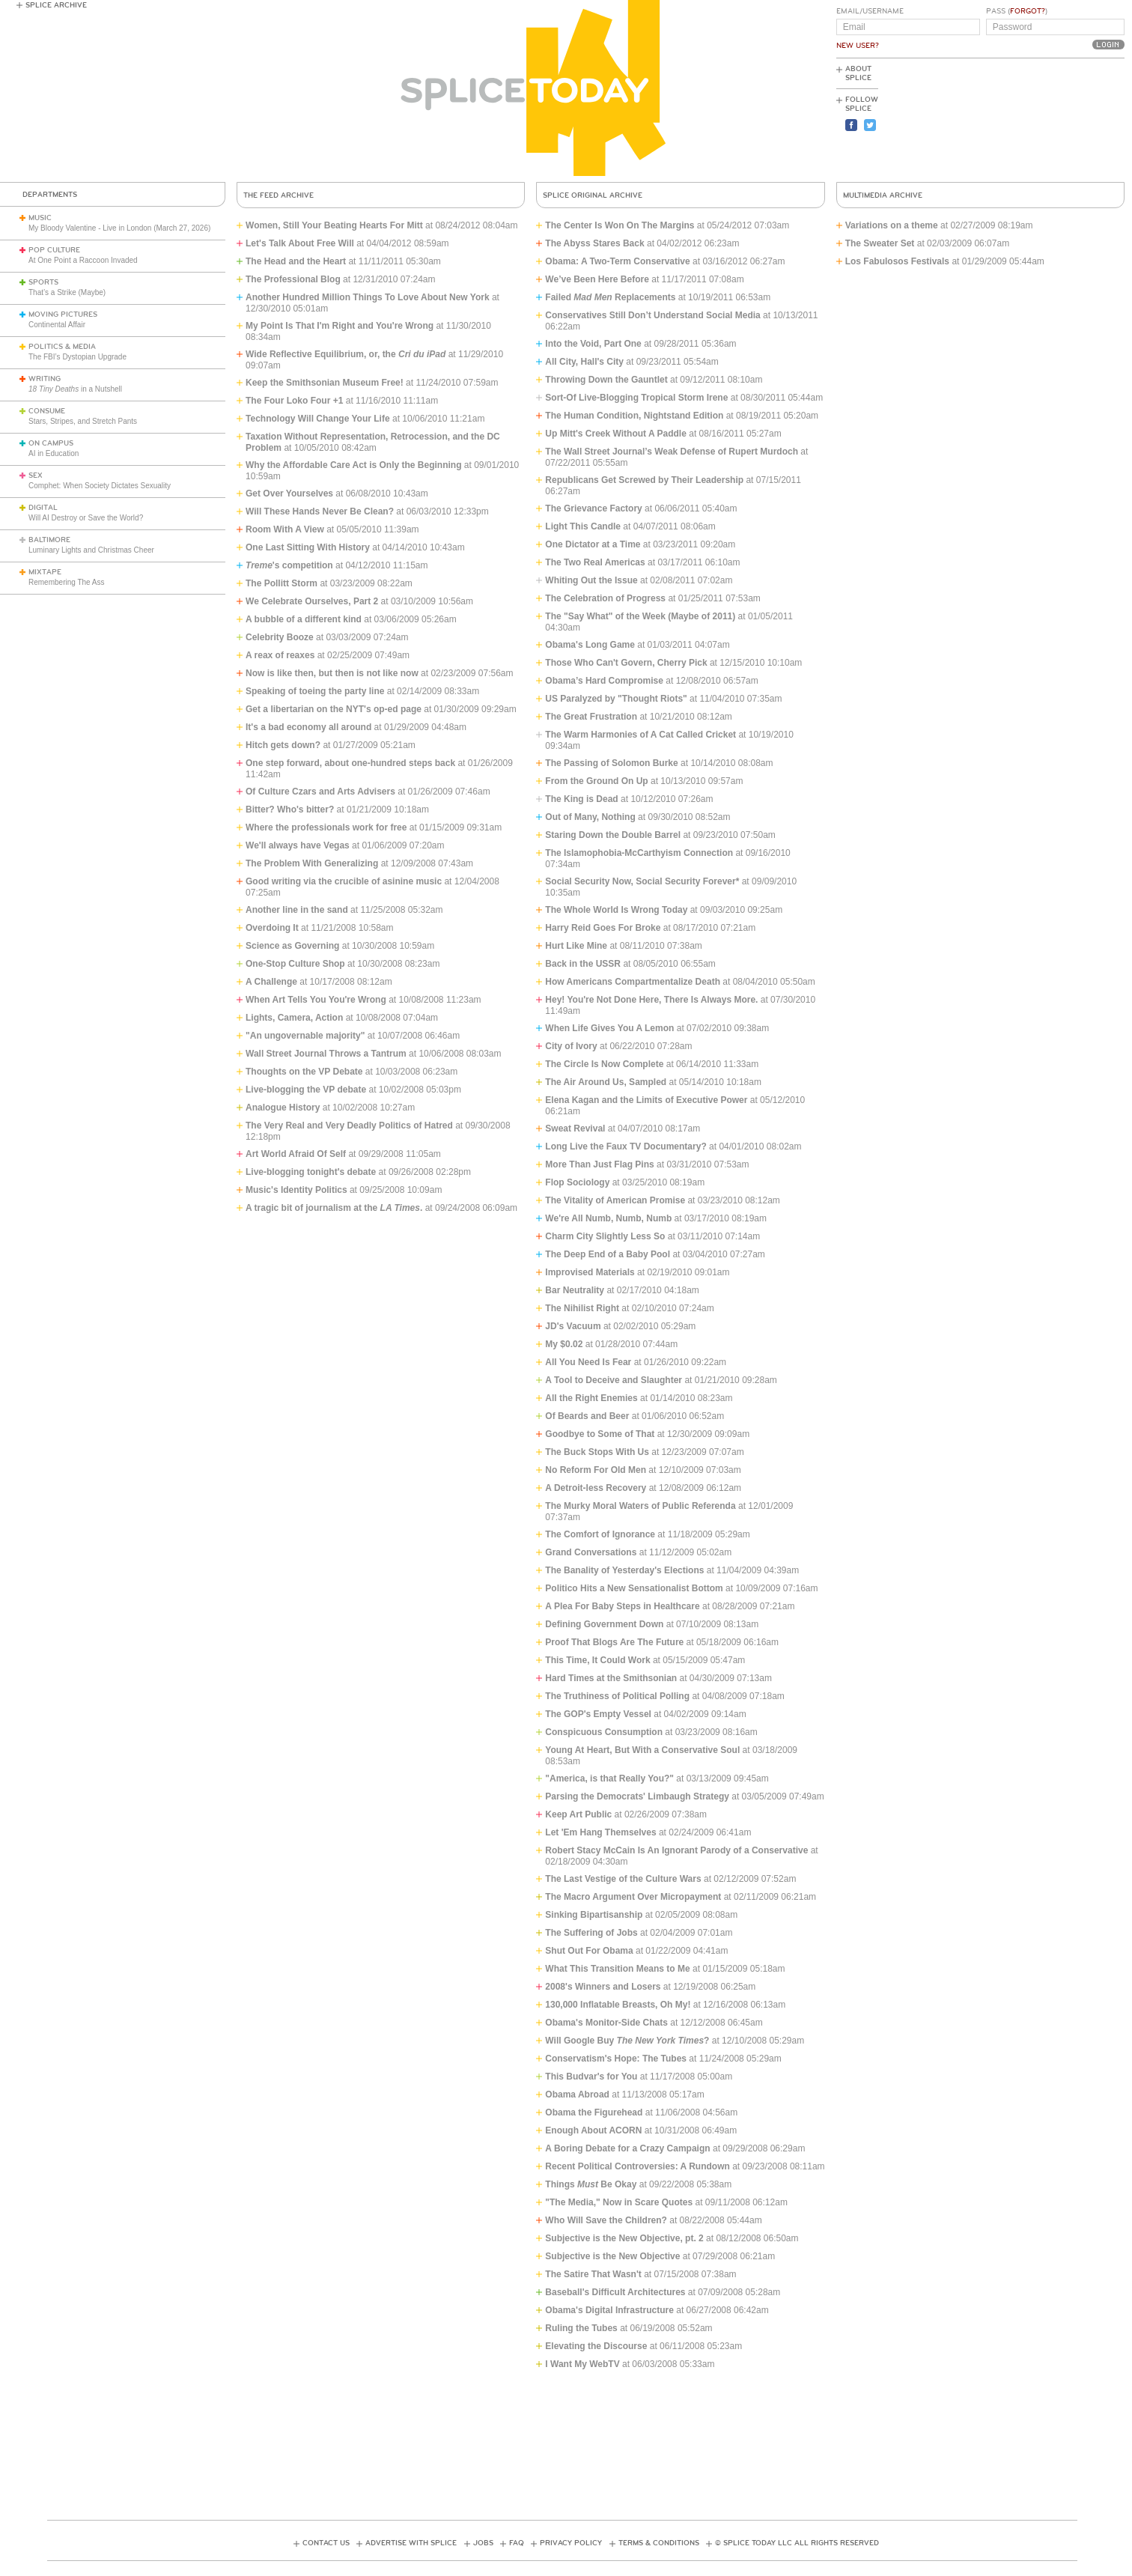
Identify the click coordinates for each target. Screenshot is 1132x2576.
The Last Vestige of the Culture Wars (623, 1879)
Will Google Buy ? (627, 2040)
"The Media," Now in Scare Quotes (619, 2202)
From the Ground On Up (596, 781)
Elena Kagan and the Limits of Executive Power (646, 1100)
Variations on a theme (891, 225)
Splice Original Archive (592, 195)
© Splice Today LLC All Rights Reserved (797, 2543)
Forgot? (1027, 11)
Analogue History (283, 1107)
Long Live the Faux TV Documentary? (625, 1146)
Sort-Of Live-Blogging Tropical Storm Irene (637, 397)
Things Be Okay (590, 2184)
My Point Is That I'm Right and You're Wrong (339, 326)
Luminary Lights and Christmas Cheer (91, 550)
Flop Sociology (577, 1182)
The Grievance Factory (593, 508)
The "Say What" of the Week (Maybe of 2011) (640, 616)
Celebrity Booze (280, 637)
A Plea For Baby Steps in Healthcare (622, 1606)
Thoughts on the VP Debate (304, 1071)
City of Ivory (571, 1046)
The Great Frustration (591, 716)
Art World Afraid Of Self (296, 1154)
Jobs (483, 2543)
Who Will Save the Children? (606, 2220)
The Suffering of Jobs (591, 1933)
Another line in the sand (297, 910)
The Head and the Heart (296, 261)
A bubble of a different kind (304, 619)
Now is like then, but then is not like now (332, 673)
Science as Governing (292, 946)
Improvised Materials (589, 1272)
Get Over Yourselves (289, 493)
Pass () (1016, 11)
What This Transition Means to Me (617, 1968)
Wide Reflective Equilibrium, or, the (345, 354)
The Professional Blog (293, 279)
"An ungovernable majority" (305, 1035)
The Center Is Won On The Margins (619, 225)
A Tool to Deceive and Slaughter (613, 1380)
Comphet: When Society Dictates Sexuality (99, 486)
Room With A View (285, 529)
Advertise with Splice (411, 2543)
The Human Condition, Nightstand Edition (634, 415)
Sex (35, 475)
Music (40, 217)
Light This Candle (583, 526)
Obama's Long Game (590, 645)
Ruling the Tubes (581, 2328)
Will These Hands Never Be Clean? (320, 511)
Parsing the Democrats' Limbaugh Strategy (637, 1796)
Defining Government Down (604, 1624)
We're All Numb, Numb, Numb (608, 1218)
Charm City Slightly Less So (605, 1236)
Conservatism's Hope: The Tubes (616, 2058)
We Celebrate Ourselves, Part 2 (312, 601)
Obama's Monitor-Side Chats (606, 2022)
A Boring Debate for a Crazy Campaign (627, 2148)
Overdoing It (272, 928)
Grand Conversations (590, 1552)
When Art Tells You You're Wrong (316, 999)
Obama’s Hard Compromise (604, 680)
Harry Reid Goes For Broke (602, 928)
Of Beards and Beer (587, 1416)
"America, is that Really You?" (609, 1778)
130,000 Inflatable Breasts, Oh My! (617, 2004)
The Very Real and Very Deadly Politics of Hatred (349, 1125)
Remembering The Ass (66, 582)
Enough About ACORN (593, 2130)
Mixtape (44, 572)
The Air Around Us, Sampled (605, 1082)
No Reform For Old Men (595, 1470)
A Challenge (271, 981)
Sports (43, 282)
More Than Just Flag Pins (599, 1164)
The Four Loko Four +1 (294, 400)
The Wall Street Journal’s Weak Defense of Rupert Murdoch (671, 451)
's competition (289, 565)
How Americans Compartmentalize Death (632, 981)
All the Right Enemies (591, 1398)
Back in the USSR (583, 964)
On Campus (50, 443)
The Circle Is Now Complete (604, 1064)
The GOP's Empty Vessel (598, 1714)
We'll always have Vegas (298, 845)
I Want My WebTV (582, 2364)
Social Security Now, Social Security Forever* (642, 881)
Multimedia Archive (882, 195)
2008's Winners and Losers (602, 1986)
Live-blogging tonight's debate (311, 1172)
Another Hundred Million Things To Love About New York (368, 297)
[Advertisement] (1057, 120)
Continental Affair (56, 325)
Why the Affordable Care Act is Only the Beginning (353, 465)
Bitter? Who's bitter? (290, 809)
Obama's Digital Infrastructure (609, 2310)
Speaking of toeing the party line (315, 691)
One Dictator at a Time (592, 544)
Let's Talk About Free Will (300, 243)
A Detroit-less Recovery (595, 1488)
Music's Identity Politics (296, 1190)
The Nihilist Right (582, 1308)
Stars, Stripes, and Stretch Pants (82, 421)
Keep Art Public (578, 1814)
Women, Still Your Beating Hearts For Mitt (334, 225)
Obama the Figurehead (593, 2112)
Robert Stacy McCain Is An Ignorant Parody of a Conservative (676, 1850)
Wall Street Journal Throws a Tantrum (326, 1053)
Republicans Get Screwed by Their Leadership (644, 480)
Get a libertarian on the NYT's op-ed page (334, 709)
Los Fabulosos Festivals (897, 261)
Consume (46, 411)
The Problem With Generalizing (312, 863)
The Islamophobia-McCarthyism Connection (639, 853)
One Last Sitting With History (308, 547)
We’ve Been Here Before (597, 279)
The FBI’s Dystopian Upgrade (77, 357)
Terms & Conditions (658, 2543)
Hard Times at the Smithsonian (611, 1678)
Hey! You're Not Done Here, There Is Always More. (651, 999)
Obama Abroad (577, 2094)
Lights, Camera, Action (294, 1017)
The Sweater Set (880, 243)
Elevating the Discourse (596, 2346)
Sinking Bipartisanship (593, 1915)
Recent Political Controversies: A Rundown (637, 2166)
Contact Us (326, 2543)
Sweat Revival (575, 1128)
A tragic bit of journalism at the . (334, 1208)
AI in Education (53, 453)
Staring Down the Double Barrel (613, 835)
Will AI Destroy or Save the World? (85, 518)
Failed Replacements (610, 297)
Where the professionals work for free (326, 827)
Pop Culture (54, 250)
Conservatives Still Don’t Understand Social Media (652, 315)
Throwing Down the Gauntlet (606, 379)
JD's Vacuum (572, 1326)
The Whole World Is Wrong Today (616, 910)
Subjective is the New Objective (612, 2256)
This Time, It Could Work (597, 1660)
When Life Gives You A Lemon (609, 1028)
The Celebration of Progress (605, 598)
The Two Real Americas (595, 562)
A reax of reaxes (280, 655)
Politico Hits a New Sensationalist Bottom (633, 1588)
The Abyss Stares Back (594, 243)
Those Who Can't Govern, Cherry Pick (626, 662)
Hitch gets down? (283, 745)
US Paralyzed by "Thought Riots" (616, 698)
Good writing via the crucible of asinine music (344, 881)
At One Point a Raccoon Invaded (83, 260)
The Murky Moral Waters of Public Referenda (640, 1506)
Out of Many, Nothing (590, 817)
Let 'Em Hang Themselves (600, 1832)
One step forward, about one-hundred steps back (350, 763)
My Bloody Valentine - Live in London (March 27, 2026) (119, 228)
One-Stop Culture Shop (295, 964)
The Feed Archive (278, 195)
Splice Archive (56, 5)
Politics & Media (62, 346)
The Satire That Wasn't (593, 2274)
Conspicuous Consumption (604, 1732)
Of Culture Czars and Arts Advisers (320, 791)
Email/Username (870, 11)
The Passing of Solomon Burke (611, 763)
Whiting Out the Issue (591, 580)
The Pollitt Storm (281, 583)
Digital (43, 507)
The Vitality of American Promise (615, 1200)
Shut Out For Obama (589, 1950)
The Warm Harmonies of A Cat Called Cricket (640, 734)
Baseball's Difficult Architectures (615, 2292)
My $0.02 (563, 1344)
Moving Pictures (62, 314)
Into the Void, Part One (593, 343)
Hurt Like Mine (576, 946)
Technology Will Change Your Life (318, 418)
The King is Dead (581, 799)
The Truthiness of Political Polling (617, 1696)
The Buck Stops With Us (597, 1452)
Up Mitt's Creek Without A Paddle (616, 433)
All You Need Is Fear (588, 1362)
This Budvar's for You (591, 2076)
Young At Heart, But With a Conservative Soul (642, 1750)
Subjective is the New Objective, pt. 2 (624, 2238)
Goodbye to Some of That (599, 1434)
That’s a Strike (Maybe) (67, 292)
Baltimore (49, 539)
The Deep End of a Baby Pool (607, 1254)
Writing (44, 378)
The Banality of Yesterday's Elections (624, 1570)
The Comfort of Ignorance (600, 1534)
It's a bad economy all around (308, 727)
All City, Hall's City (584, 361)
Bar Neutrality (574, 1290)
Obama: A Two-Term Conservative (617, 261)
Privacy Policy (571, 2543)
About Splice (858, 73)
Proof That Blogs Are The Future (614, 1642)
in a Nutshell (75, 389)
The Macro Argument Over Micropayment (633, 1897)
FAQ (516, 2543)
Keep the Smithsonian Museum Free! (325, 382)
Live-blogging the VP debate (306, 1089)
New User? (857, 45)
